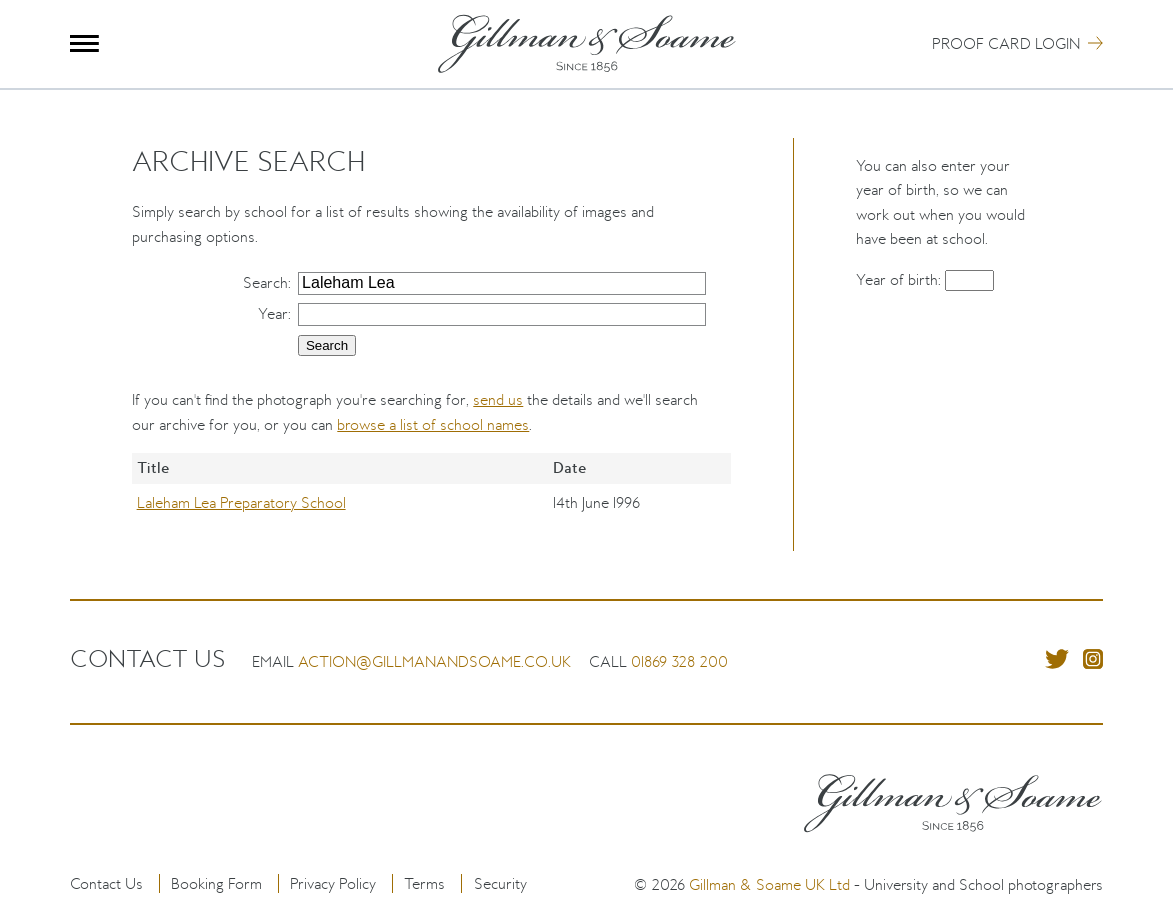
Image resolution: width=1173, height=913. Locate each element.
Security (500, 883)
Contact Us (106, 883)
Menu (84, 43)
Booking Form (216, 883)
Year (273, 313)
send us (498, 399)
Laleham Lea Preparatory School (241, 502)
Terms (424, 883)
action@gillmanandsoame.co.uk (434, 661)
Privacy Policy (333, 883)
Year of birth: (900, 279)
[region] (431, 502)
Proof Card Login (1006, 43)
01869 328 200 (679, 661)
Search (265, 282)
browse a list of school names (433, 424)
